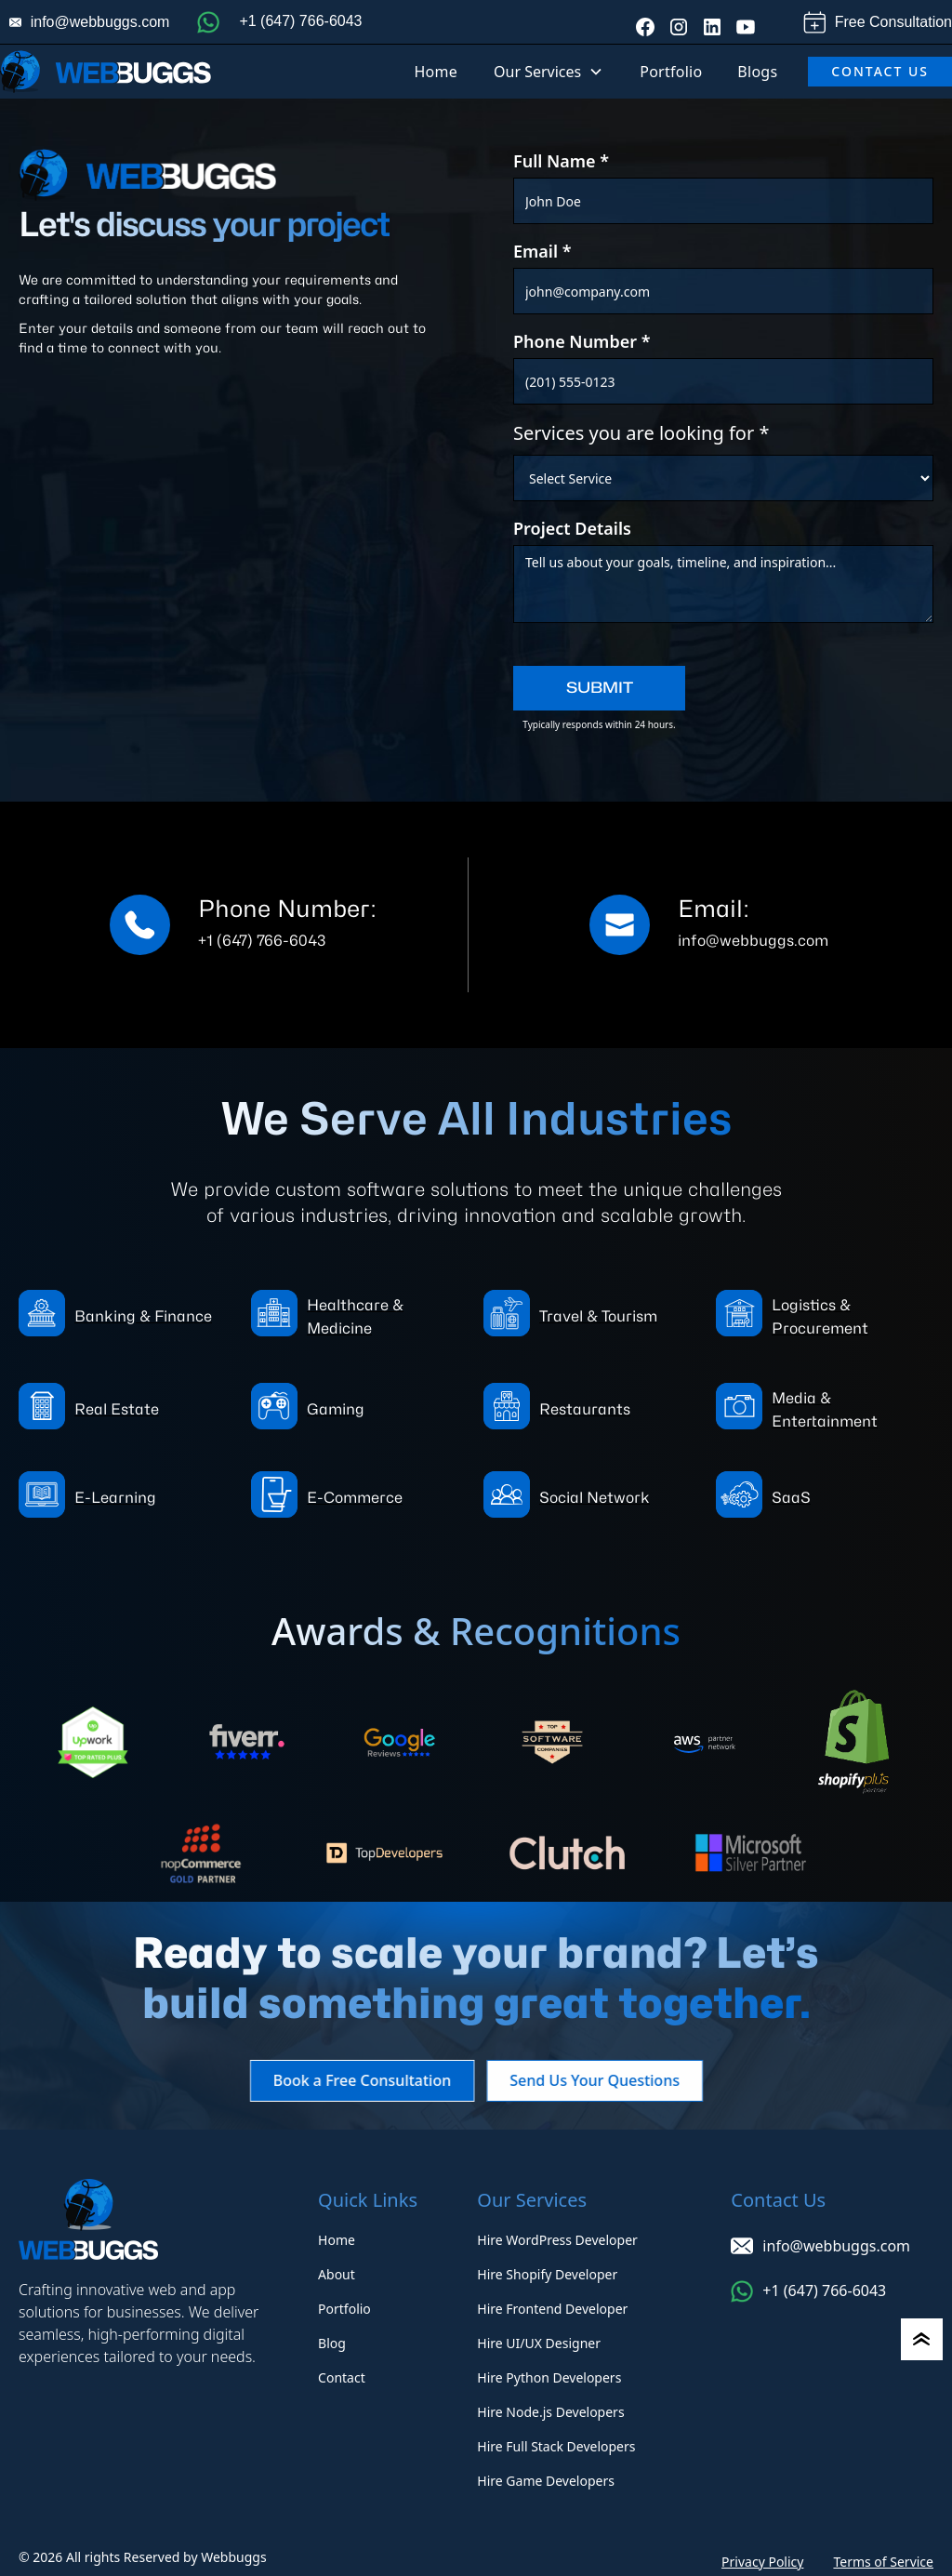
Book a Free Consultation (350, 2080)
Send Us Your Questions (607, 2080)
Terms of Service (883, 2561)
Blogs (757, 71)
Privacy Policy (762, 2561)
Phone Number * (582, 341)
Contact (341, 2377)
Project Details (572, 528)
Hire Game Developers (546, 2481)
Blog (332, 2343)
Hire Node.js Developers (550, 2412)
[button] (548, 71)
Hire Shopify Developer (547, 2274)
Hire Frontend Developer (552, 2308)
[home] (105, 71)
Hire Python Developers (549, 2377)
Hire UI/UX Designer (539, 2343)
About (336, 2274)
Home (436, 71)
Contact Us (880, 71)
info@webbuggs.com (100, 22)
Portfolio (671, 71)
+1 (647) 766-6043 (300, 21)
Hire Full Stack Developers (556, 2446)
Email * (542, 251)
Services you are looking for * (641, 432)
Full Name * (561, 161)
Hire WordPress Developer (557, 2240)
